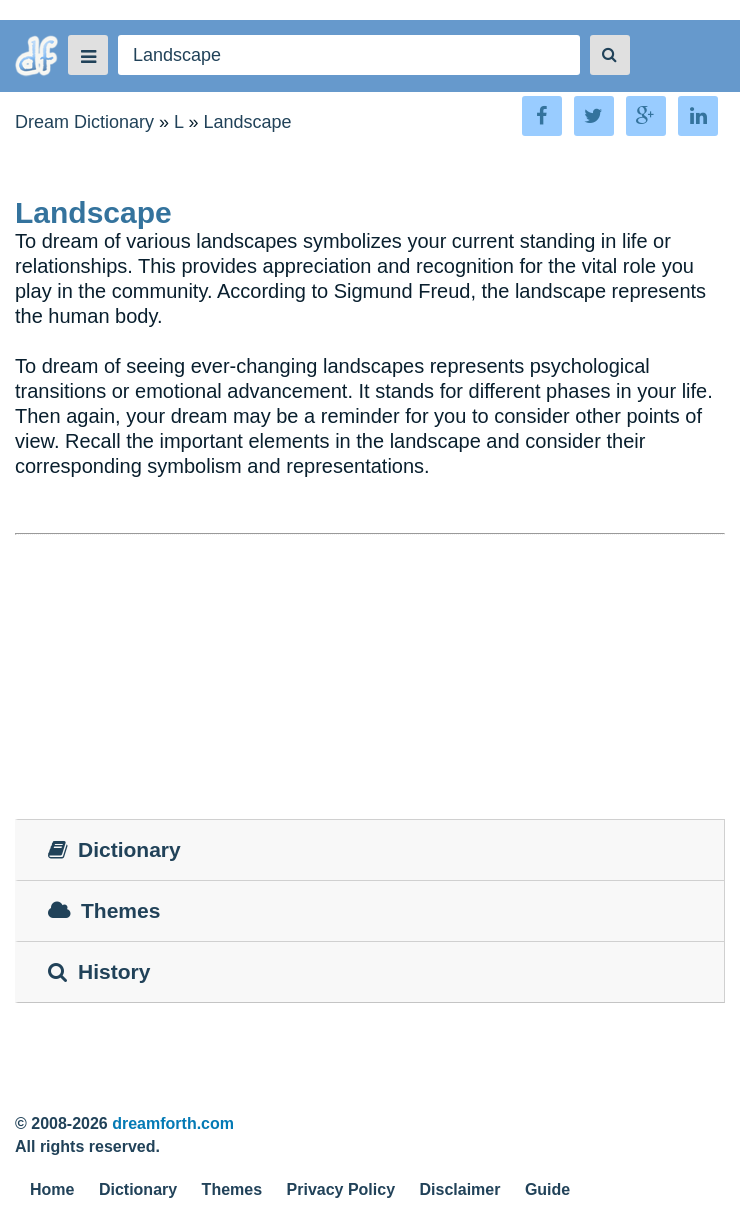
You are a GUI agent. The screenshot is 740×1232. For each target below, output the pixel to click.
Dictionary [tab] (114, 849)
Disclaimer (460, 1189)
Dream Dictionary (84, 122)
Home (52, 1189)
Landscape (247, 122)
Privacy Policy (341, 1189)
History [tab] (99, 971)
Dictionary (138, 1189)
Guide (547, 1189)
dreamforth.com (173, 1123)
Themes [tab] (104, 910)
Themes (232, 1189)
